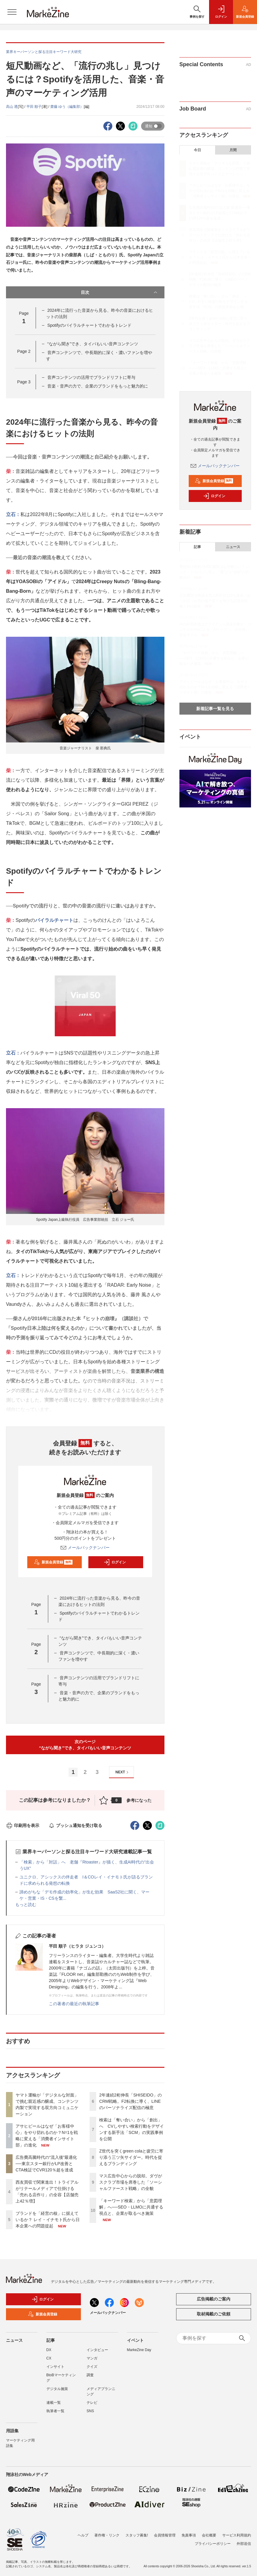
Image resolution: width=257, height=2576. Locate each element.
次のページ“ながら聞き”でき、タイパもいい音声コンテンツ (85, 1744)
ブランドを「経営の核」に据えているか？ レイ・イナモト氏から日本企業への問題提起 (48, 2219)
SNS (90, 2411)
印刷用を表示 (22, 1825)
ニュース (233, 547)
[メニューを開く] (12, 12)
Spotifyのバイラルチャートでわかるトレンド (89, 325)
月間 (233, 150)
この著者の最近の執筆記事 (74, 2003)
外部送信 (244, 2540)
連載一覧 (53, 2402)
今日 (197, 150)
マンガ (92, 2358)
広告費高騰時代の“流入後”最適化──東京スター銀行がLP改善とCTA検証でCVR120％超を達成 (46, 2163)
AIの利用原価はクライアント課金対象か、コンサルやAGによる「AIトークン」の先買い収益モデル (215, 629)
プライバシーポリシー (213, 2540)
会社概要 (209, 2532)
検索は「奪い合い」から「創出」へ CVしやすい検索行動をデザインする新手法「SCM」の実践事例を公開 (219, 301)
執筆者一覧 (55, 2411)
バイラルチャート (54, 920)
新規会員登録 (53, 1562)
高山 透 (12, 107)
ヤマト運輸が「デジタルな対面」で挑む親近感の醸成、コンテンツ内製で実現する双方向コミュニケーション (219, 168)
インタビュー (97, 2350)
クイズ (92, 2367)
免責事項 (189, 2532)
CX (49, 2358)
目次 (119, 292)
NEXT (122, 1772)
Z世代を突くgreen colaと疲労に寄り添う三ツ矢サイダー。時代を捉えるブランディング (131, 2157)
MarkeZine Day (139, 2350)
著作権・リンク (107, 2532)
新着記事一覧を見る (215, 708)
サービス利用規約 (236, 2532)
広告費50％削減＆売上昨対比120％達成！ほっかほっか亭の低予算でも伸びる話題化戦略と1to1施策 (214, 600)
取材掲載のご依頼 (213, 2314)
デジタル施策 (57, 2389)
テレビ (92, 2402)
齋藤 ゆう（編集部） (67, 107)
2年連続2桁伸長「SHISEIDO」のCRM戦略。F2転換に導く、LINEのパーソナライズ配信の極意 (130, 2101)
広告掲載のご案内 (213, 2299)
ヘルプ (83, 2532)
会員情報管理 (165, 2532)
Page (23, 351)
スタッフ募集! (137, 2532)
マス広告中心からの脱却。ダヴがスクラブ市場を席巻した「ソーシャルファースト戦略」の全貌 (130, 2182)
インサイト (55, 2367)
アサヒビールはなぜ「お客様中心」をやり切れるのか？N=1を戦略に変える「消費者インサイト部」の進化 (219, 190)
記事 (197, 547)
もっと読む (25, 1904)
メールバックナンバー (85, 1547)
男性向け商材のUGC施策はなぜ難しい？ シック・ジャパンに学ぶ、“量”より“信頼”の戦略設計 (214, 572)
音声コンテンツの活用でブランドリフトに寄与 (91, 377)
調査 (90, 2375)
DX (49, 2350)
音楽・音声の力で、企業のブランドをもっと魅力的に (97, 386)
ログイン (115, 1562)
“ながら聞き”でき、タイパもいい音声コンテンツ (92, 343)
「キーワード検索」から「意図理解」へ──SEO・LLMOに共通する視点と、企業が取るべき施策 (131, 2207)
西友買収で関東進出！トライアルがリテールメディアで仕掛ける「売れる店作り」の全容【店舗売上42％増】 (219, 235)
